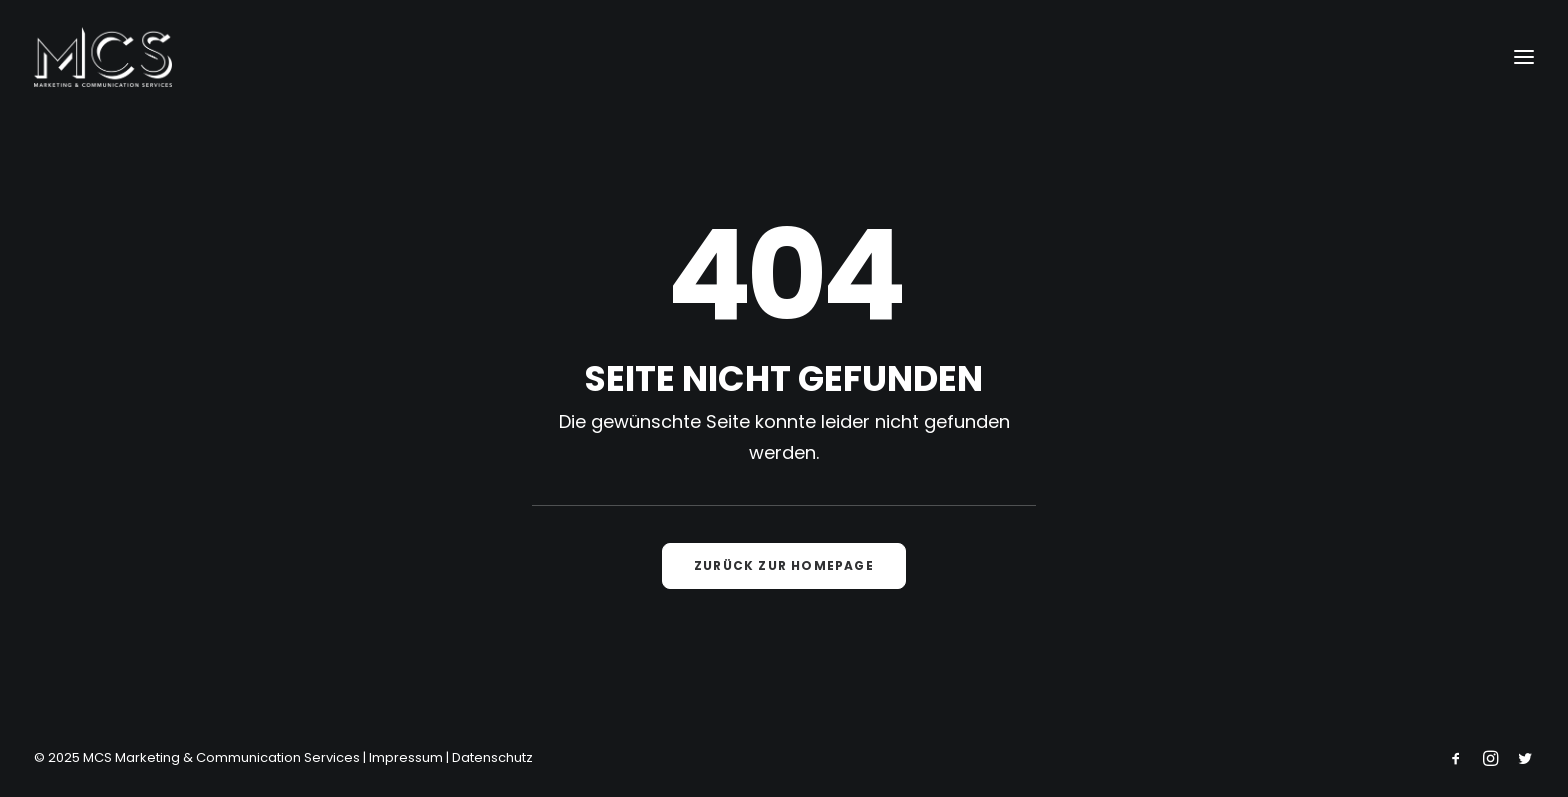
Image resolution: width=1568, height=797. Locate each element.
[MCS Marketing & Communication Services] (103, 57)
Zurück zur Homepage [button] (784, 565)
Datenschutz (492, 757)
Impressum (406, 757)
